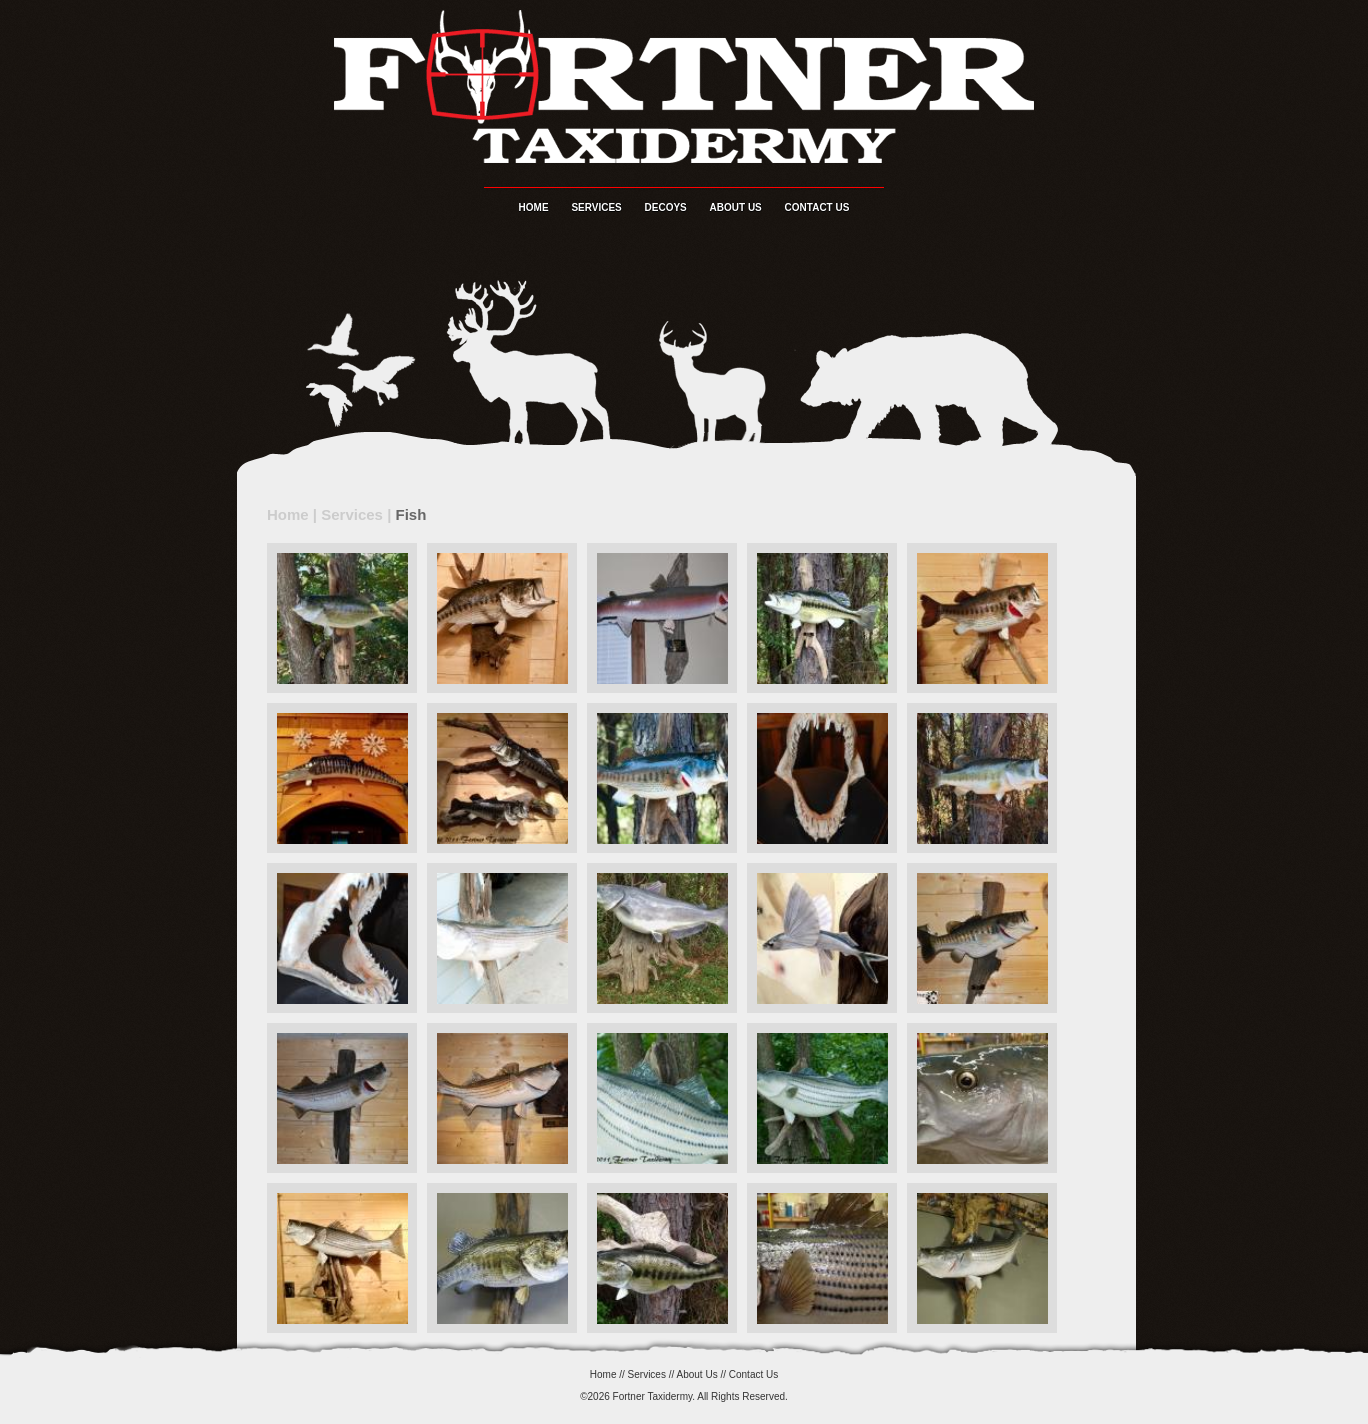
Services (596, 207)
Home (534, 207)
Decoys (666, 207)
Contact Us (817, 207)
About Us (736, 207)
